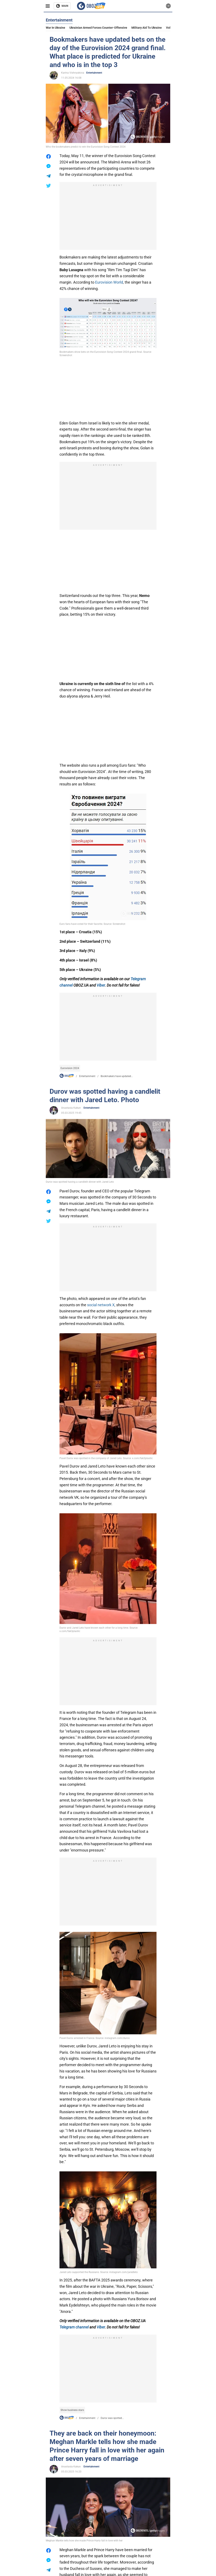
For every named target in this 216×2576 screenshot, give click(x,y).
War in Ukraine (55, 27)
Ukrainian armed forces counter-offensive (98, 27)
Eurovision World (109, 282)
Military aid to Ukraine (146, 27)
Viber (101, 985)
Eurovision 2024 (70, 1068)
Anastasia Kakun (71, 1107)
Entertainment (94, 72)
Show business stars (72, 2410)
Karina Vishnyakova (72, 72)
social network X (101, 1305)
